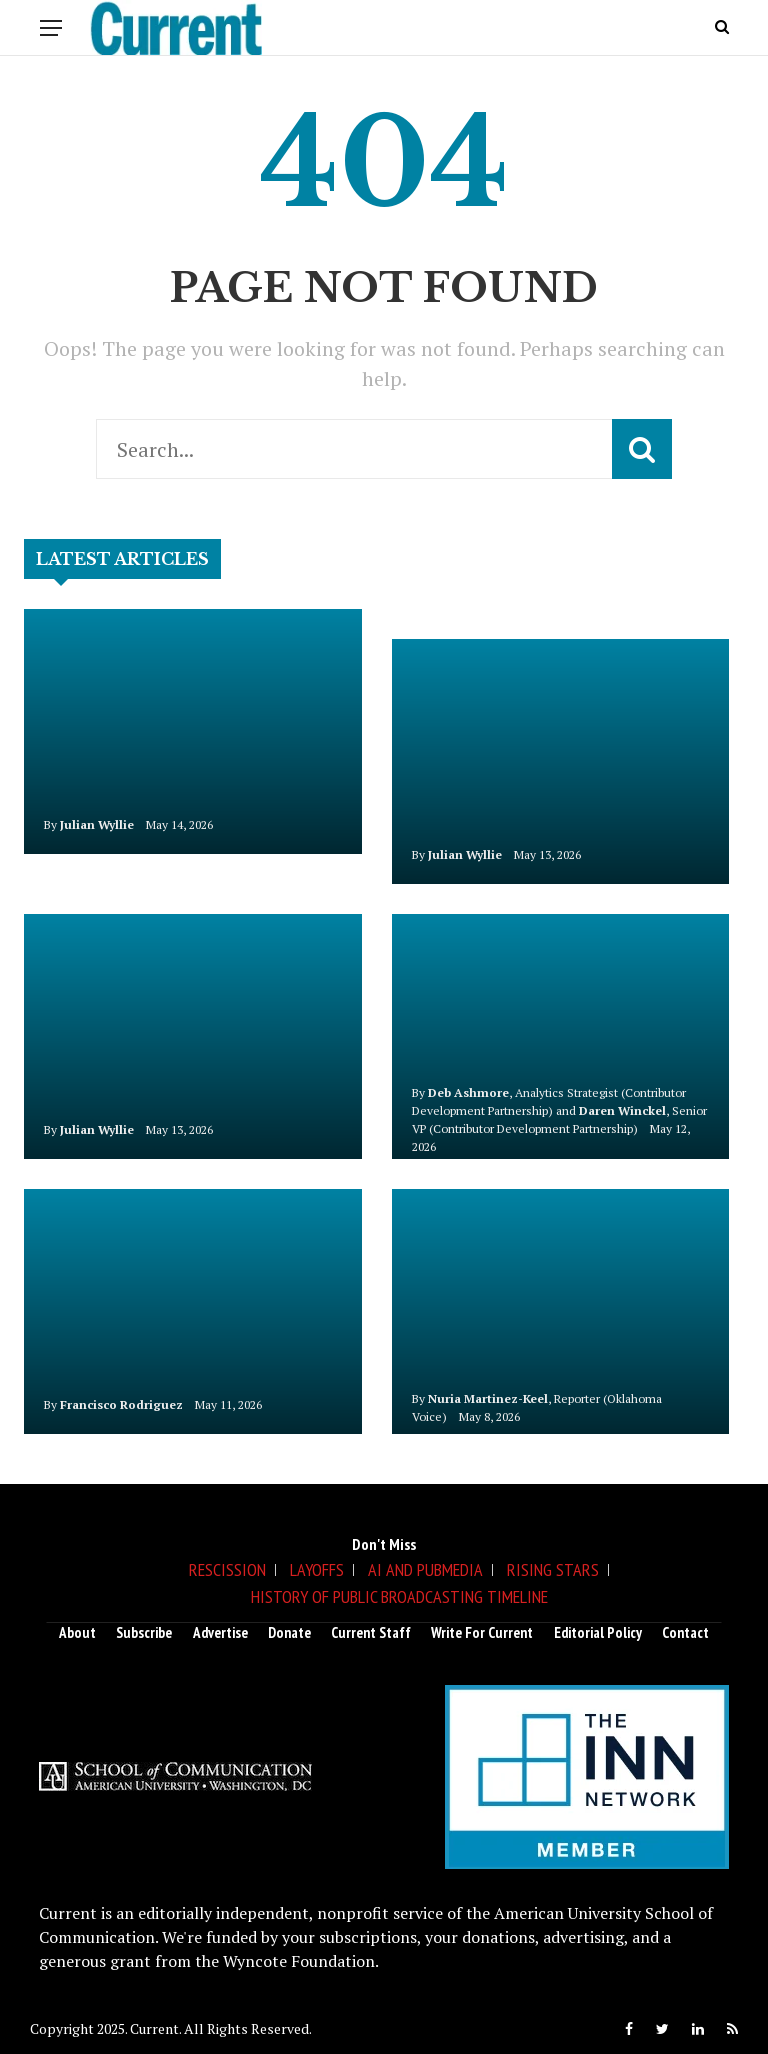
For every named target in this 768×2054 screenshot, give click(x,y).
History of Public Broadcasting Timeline (399, 1596)
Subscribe (144, 1632)
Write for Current (482, 1632)
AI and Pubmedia (425, 1569)
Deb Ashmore (468, 1092)
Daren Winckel (622, 1110)
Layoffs (317, 1569)
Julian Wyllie (97, 824)
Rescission (227, 1569)
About (77, 1632)
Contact (685, 1632)
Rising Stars (553, 1569)
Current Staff (371, 1632)
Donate (289, 1632)
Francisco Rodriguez (121, 1404)
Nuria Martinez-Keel (488, 1398)
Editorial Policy (598, 1632)
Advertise (220, 1632)
